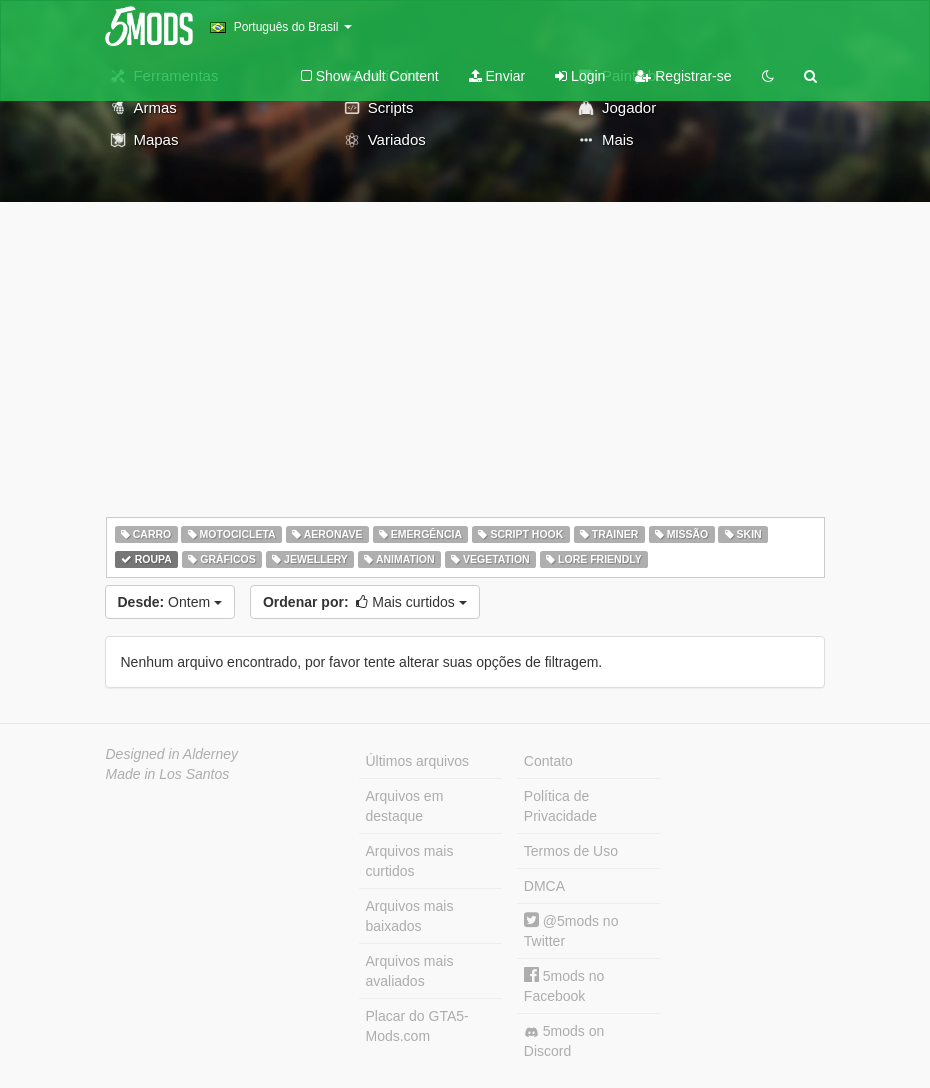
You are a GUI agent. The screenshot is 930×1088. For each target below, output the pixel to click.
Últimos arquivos (417, 761)
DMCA (544, 886)
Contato (548, 761)
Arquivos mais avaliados (410, 971)
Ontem (170, 602)
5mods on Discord (564, 1041)
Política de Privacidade (560, 806)
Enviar (497, 76)
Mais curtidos (365, 602)
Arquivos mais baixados (410, 916)
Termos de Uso (571, 851)
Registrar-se (683, 76)
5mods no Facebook (564, 985)
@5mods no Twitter (571, 930)
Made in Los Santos (168, 774)
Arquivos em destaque (405, 806)
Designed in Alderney (172, 754)
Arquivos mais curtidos (410, 861)
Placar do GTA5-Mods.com (417, 1026)
